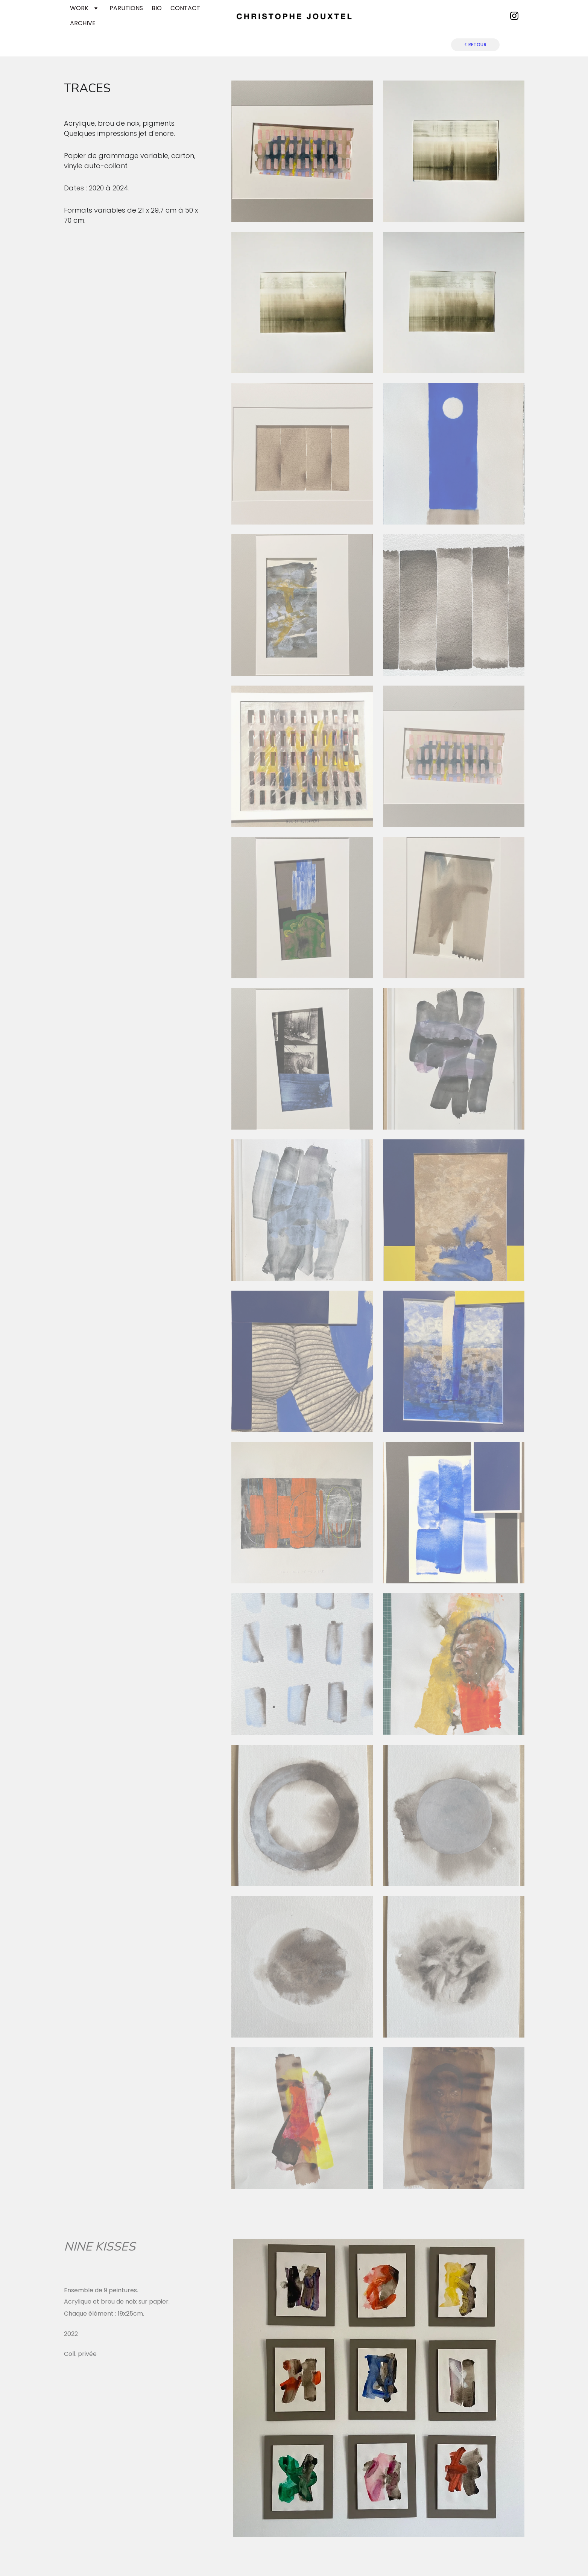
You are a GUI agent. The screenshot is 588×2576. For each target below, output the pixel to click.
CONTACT (185, 8)
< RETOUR (475, 44)
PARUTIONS (126, 8)
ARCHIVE (83, 23)
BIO (157, 8)
